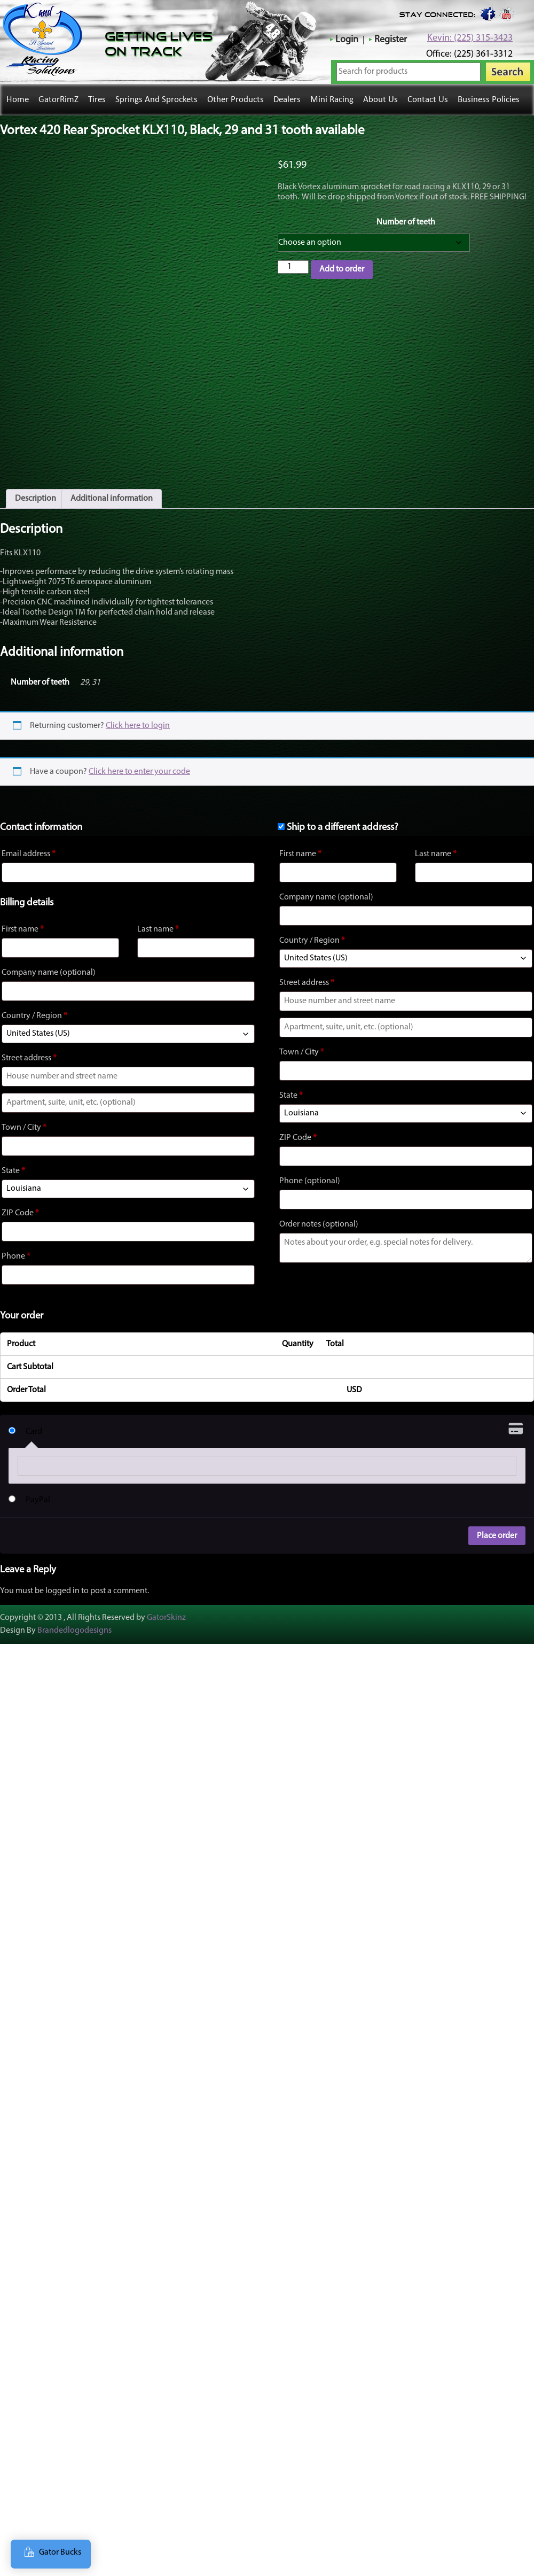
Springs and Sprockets (156, 99)
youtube (506, 13)
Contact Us (427, 99)
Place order (497, 1519)
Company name (49, 956)
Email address (29, 837)
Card (34, 1415)
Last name (158, 913)
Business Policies (489, 99)
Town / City (24, 1111)
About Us (380, 99)
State (13, 1154)
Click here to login (138, 709)
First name (23, 913)
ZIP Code (20, 1196)
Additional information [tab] (111, 482)
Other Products (235, 99)
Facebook (487, 13)
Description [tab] (35, 482)
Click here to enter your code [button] (139, 755)
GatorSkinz (166, 1601)
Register (390, 40)
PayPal (38, 1483)
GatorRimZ (58, 99)
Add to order (341, 269)
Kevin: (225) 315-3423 (470, 38)
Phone (16, 1240)
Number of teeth (405, 222)
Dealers (287, 99)
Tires (97, 99)
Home (17, 99)
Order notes (318, 1208)
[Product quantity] (293, 267)
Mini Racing (332, 99)
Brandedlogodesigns (74, 1614)
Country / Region (34, 999)
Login (346, 40)
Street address (29, 1041)
